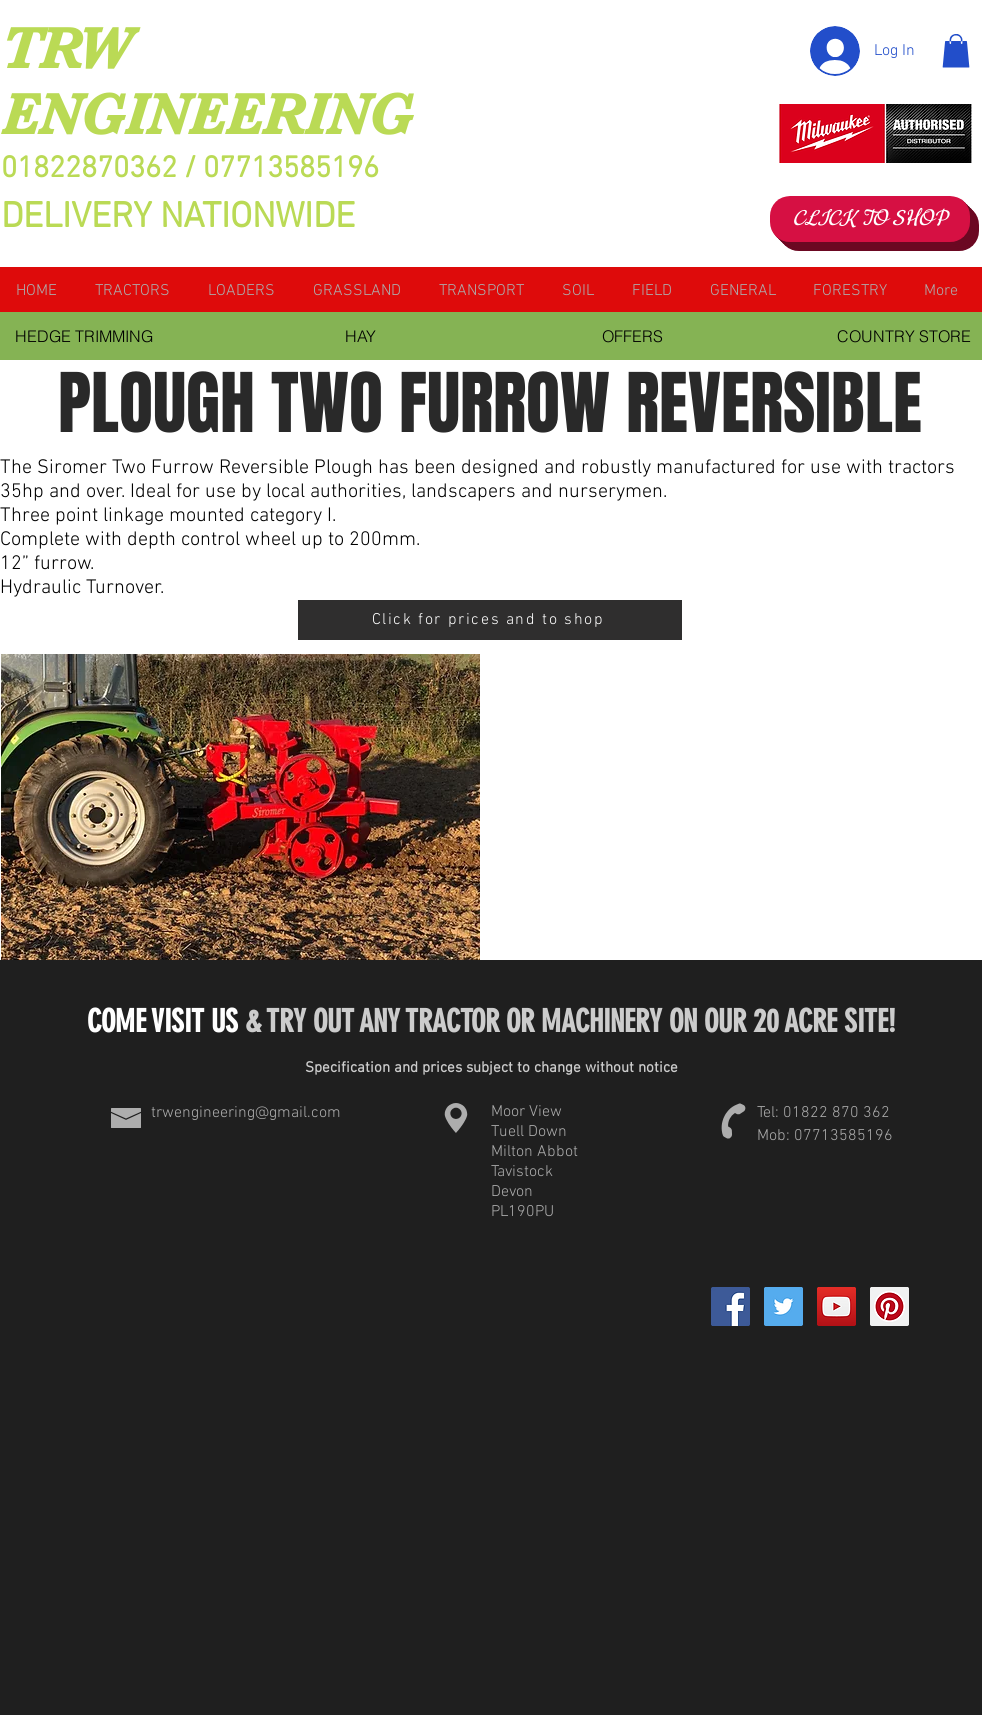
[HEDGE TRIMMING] (83, 336)
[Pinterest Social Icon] (889, 1306)
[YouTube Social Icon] (836, 1306)
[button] (956, 50)
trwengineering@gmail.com (246, 1113)
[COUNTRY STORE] (904, 336)
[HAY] (360, 336)
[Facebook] (730, 1306)
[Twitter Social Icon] (783, 1306)
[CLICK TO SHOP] (870, 219)
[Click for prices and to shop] (490, 620)
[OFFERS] (632, 336)
